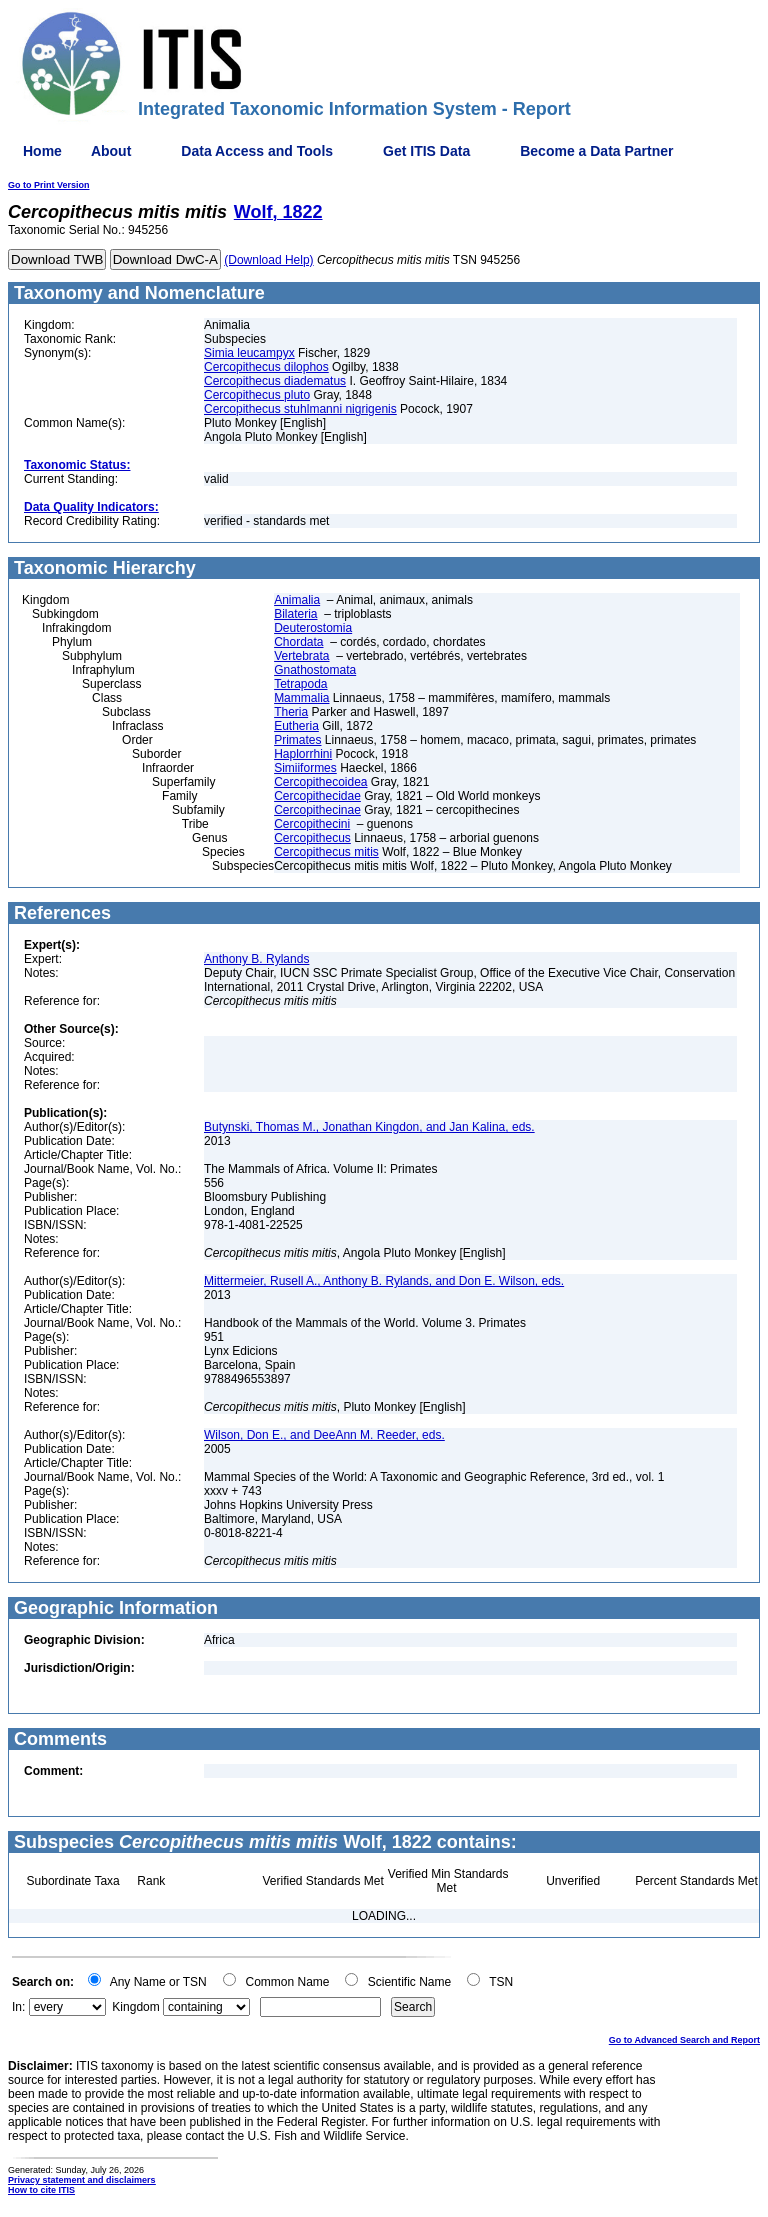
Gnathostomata (315, 670)
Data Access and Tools (257, 151)
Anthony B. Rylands (256, 959)
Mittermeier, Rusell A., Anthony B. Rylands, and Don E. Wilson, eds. (384, 1281)
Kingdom (135, 2007)
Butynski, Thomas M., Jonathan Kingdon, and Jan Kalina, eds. (369, 1127)
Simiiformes (305, 768)
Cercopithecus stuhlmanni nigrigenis (300, 409)
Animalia (297, 600)
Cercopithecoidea (320, 782)
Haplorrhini (303, 754)
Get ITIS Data (426, 151)
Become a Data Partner (596, 151)
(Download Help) (268, 260)
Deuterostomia (313, 628)
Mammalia (301, 698)
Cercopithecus (312, 838)
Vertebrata (301, 656)
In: (18, 2007)
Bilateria (295, 614)
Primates (297, 740)
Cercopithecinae (317, 810)
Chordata (298, 642)
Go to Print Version (49, 185)
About (111, 151)
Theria (291, 712)
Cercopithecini (312, 824)
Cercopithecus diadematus (275, 381)
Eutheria (296, 726)
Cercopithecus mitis (326, 852)
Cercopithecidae (317, 796)
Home (42, 151)
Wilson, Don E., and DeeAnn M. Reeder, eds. (324, 1435)
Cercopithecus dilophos (266, 367)
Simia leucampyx (249, 353)
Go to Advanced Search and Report (684, 2040)
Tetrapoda (300, 684)
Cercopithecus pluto (257, 395)
